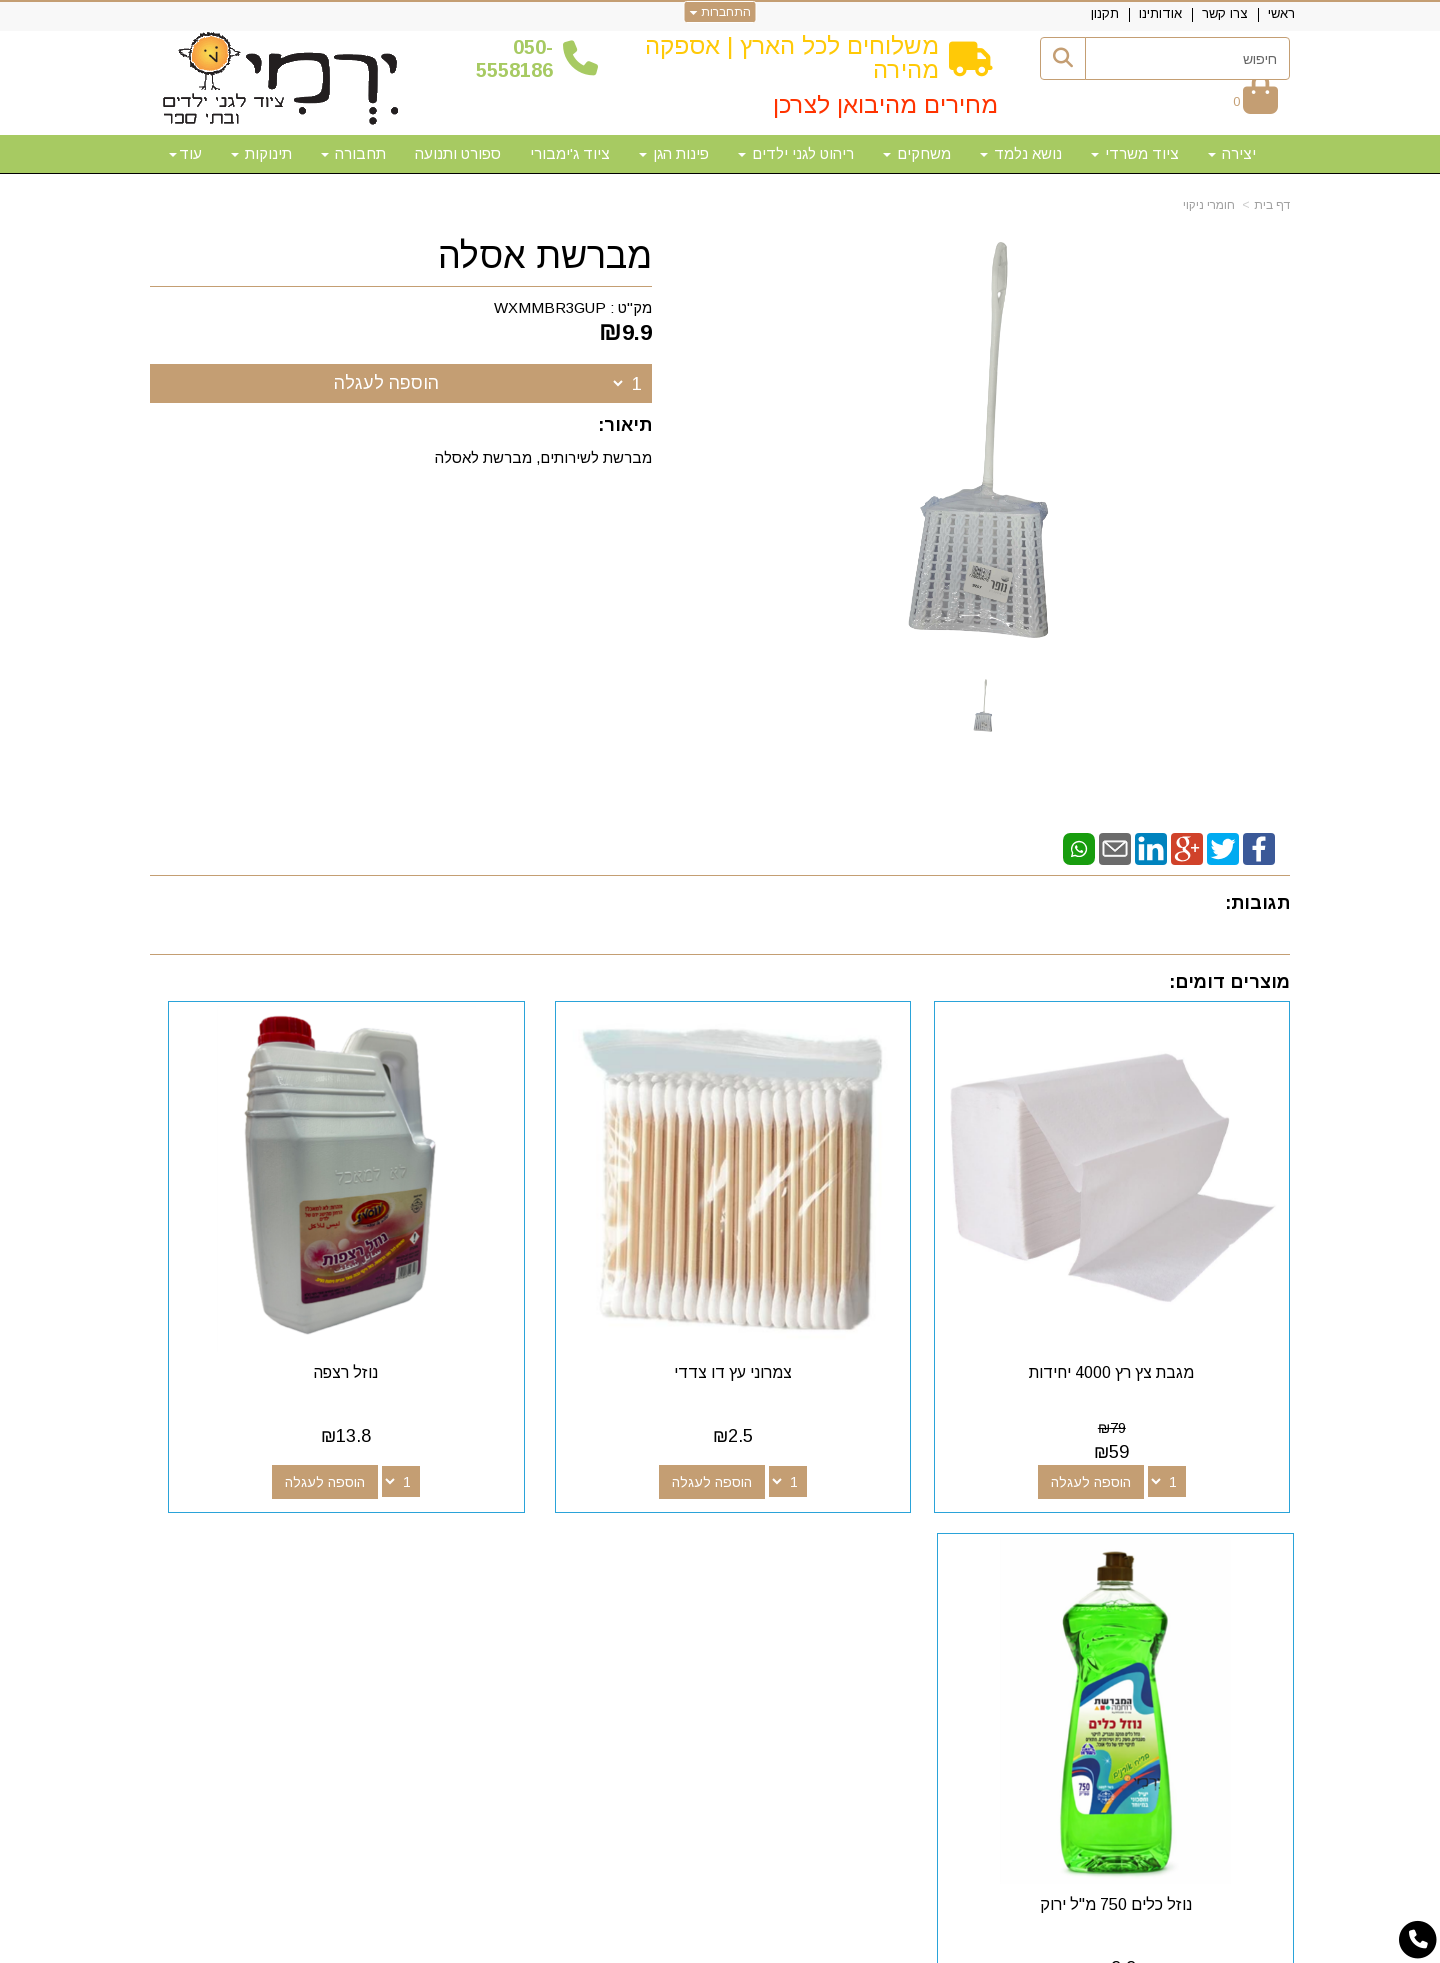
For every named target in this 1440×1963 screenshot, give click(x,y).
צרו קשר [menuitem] (1225, 13)
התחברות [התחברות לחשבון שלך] (720, 12)
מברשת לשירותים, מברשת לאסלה (543, 457)
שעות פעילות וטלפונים (395, 1492)
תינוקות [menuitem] (261, 153)
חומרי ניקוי (1209, 205)
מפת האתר (1233, 1492)
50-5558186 (514, 58)
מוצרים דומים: (1229, 982)
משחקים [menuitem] (917, 153)
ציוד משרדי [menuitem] (1135, 153)
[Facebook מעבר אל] (884, 1528)
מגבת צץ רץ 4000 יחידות (1158, 1278)
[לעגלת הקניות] (1255, 101)
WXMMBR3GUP (550, 307)
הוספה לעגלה (386, 383)
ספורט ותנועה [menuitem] (458, 153)
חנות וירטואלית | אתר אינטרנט (591, 1945)
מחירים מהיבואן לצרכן (885, 104)
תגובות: (1257, 903)
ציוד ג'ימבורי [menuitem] (570, 153)
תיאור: (625, 425)
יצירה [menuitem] (1232, 153)
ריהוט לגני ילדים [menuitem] (796, 153)
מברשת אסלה (545, 256)
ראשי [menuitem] (1281, 13)
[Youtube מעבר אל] (820, 1528)
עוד (185, 153)
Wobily (783, 1945)
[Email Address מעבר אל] (788, 1528)
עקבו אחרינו (838, 1492)
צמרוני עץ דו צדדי (866, 1278)
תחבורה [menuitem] (353, 153)
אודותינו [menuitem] (1160, 13)
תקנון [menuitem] (1105, 13)
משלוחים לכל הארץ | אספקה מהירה (792, 57)
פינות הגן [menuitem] (674, 153)
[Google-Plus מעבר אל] (852, 1528)
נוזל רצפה (574, 1278)
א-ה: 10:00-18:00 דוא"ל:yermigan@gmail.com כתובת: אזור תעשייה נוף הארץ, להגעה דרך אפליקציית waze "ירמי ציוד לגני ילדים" (330, 1578)
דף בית (1272, 205)
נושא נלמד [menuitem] (1021, 153)
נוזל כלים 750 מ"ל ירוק (281, 1278)
